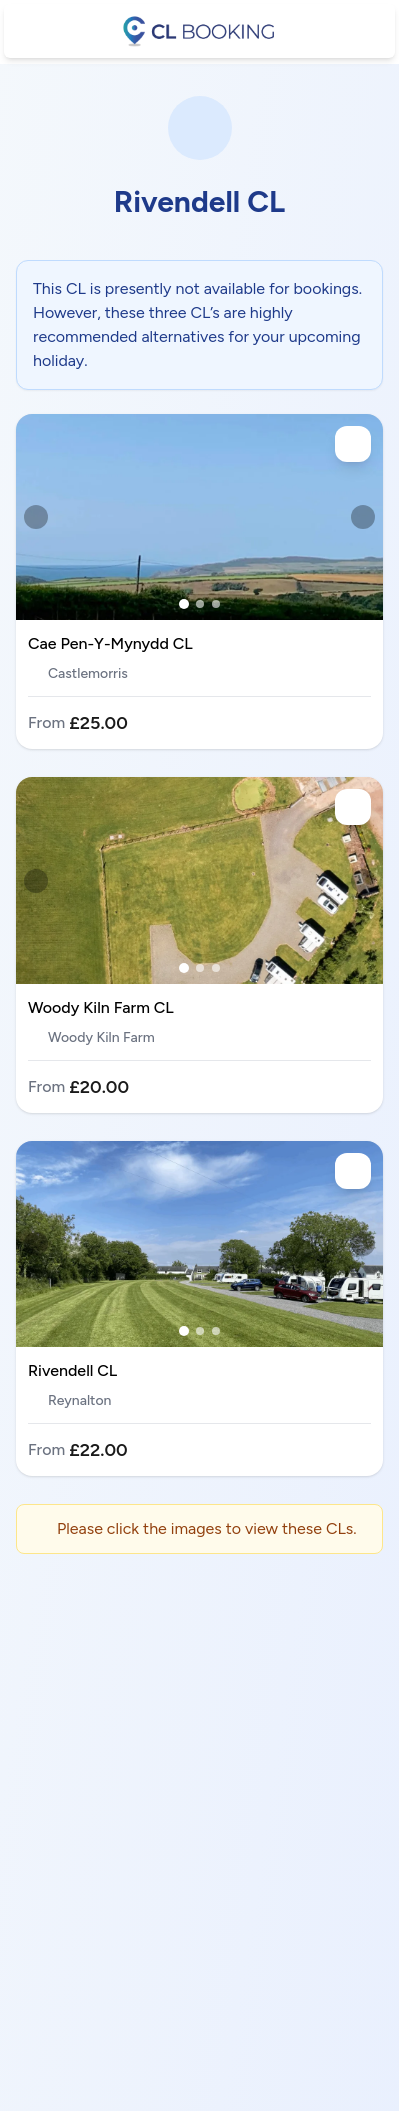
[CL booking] (199, 31)
